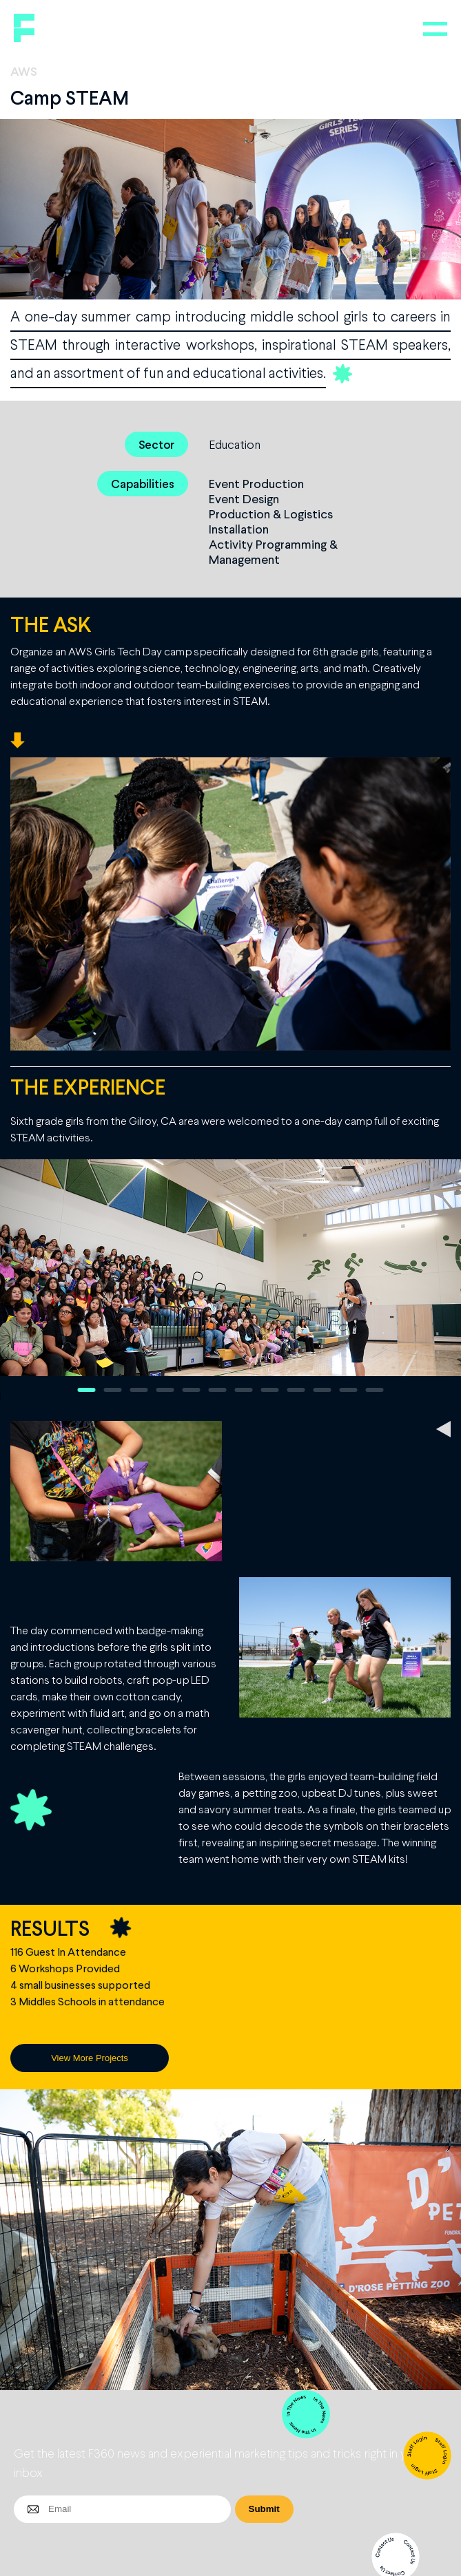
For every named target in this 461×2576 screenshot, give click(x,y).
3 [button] (139, 1390)
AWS (23, 70)
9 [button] (296, 1390)
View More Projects (89, 2058)
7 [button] (244, 1390)
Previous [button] (18, 1279)
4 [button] (165, 1390)
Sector (156, 444)
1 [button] (87, 1390)
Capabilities (142, 483)
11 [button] (349, 1390)
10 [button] (322, 1390)
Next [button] (443, 1279)
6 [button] (218, 1390)
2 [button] (113, 1390)
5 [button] (192, 1390)
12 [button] (375, 1390)
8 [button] (270, 1390)
